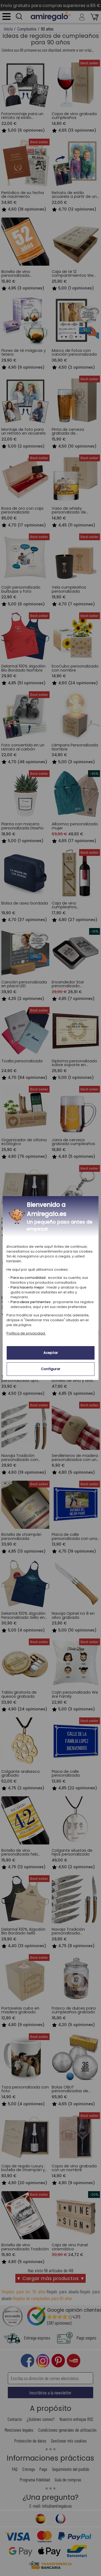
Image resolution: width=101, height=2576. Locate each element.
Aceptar (50, 1352)
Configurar (50, 1369)
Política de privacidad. (26, 1333)
